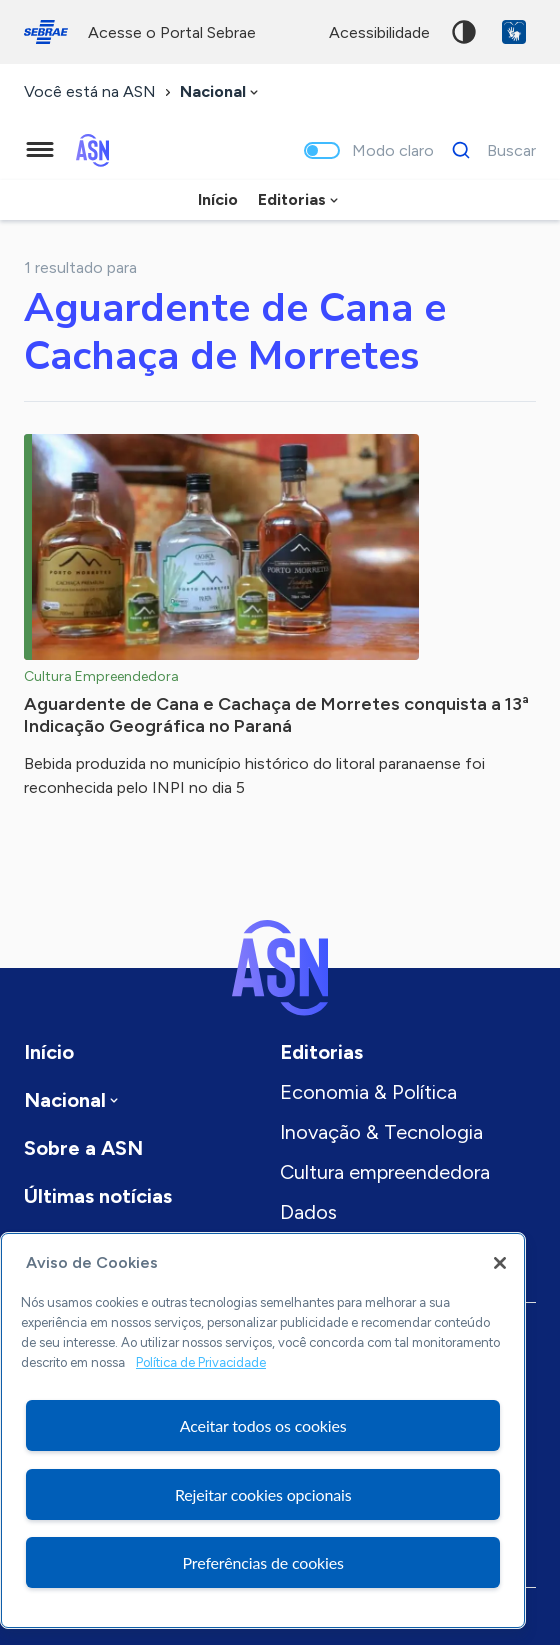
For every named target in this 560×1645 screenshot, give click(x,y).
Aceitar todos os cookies (263, 1425)
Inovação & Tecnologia (381, 1132)
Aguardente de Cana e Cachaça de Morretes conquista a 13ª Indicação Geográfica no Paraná (276, 715)
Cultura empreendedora (385, 1172)
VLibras (514, 32)
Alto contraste (464, 32)
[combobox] (221, 92)
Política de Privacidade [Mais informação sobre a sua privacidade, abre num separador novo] (201, 1362)
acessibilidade (379, 32)
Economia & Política (368, 1092)
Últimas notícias (98, 1196)
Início (218, 199)
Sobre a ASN (83, 1148)
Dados (308, 1212)
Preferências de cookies (263, 1562)
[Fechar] (500, 1263)
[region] (263, 1430)
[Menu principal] (40, 150)
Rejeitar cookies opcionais (263, 1494)
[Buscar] (488, 150)
